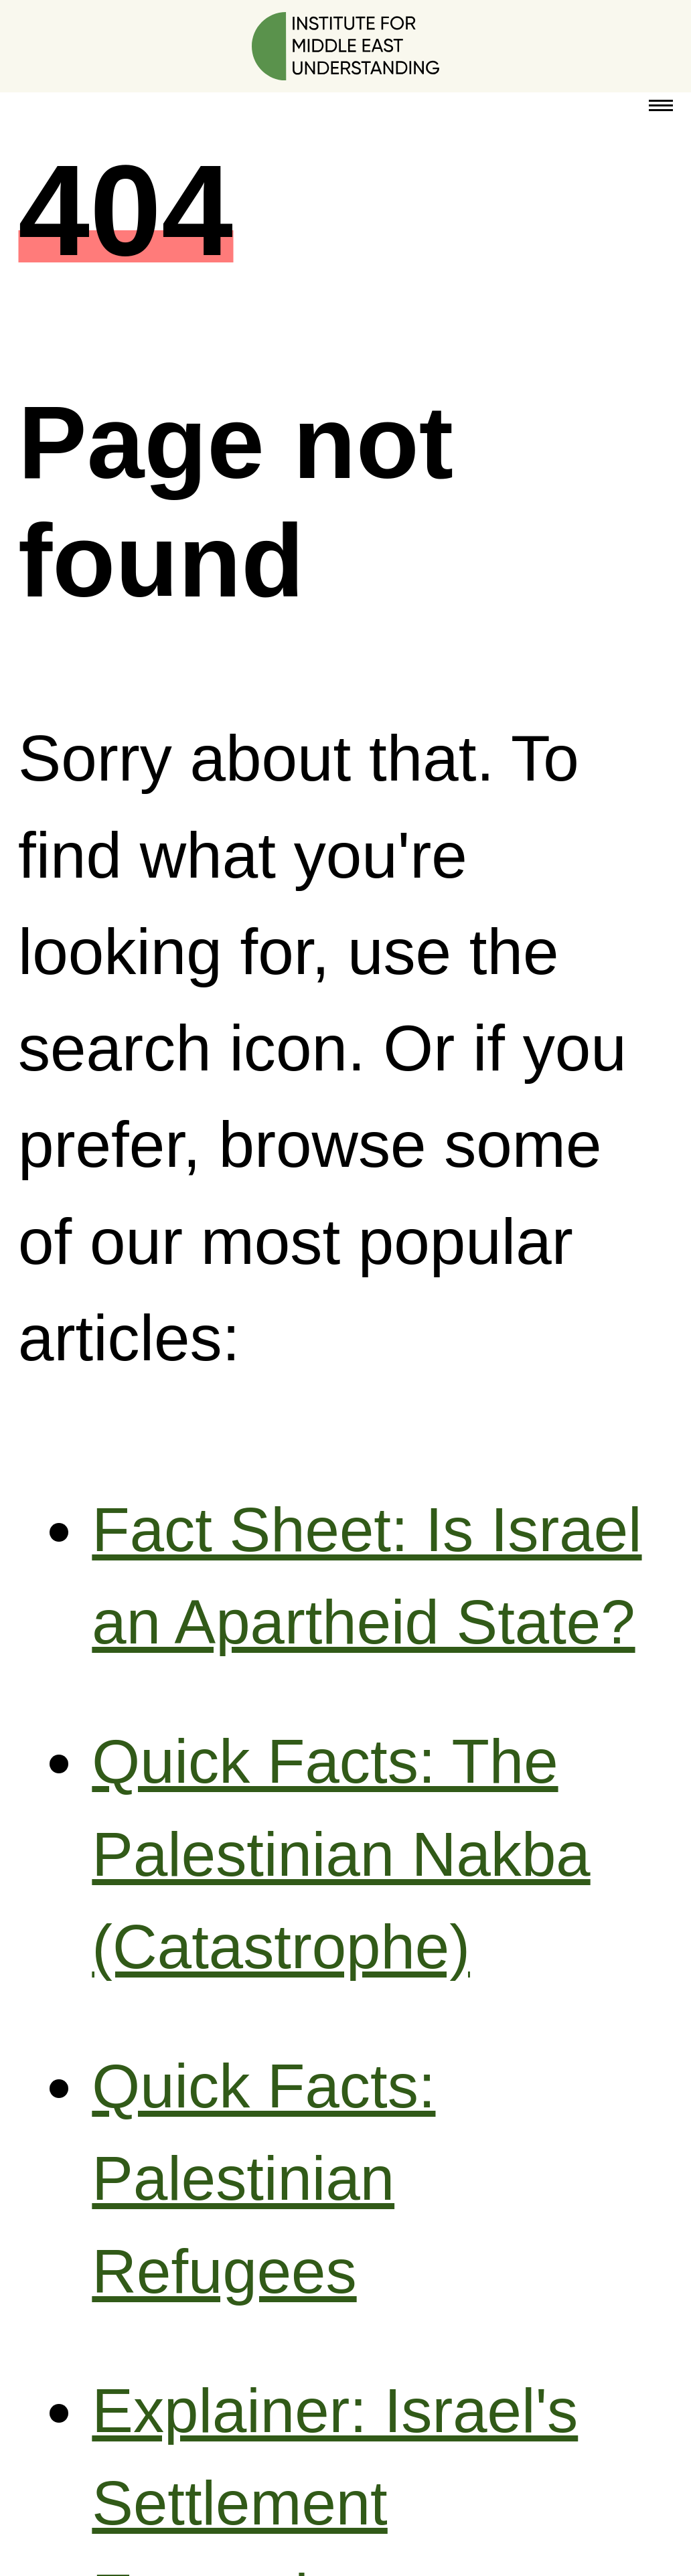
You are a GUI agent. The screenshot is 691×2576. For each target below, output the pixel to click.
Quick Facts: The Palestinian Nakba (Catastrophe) (341, 1854)
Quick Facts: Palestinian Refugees (263, 2178)
